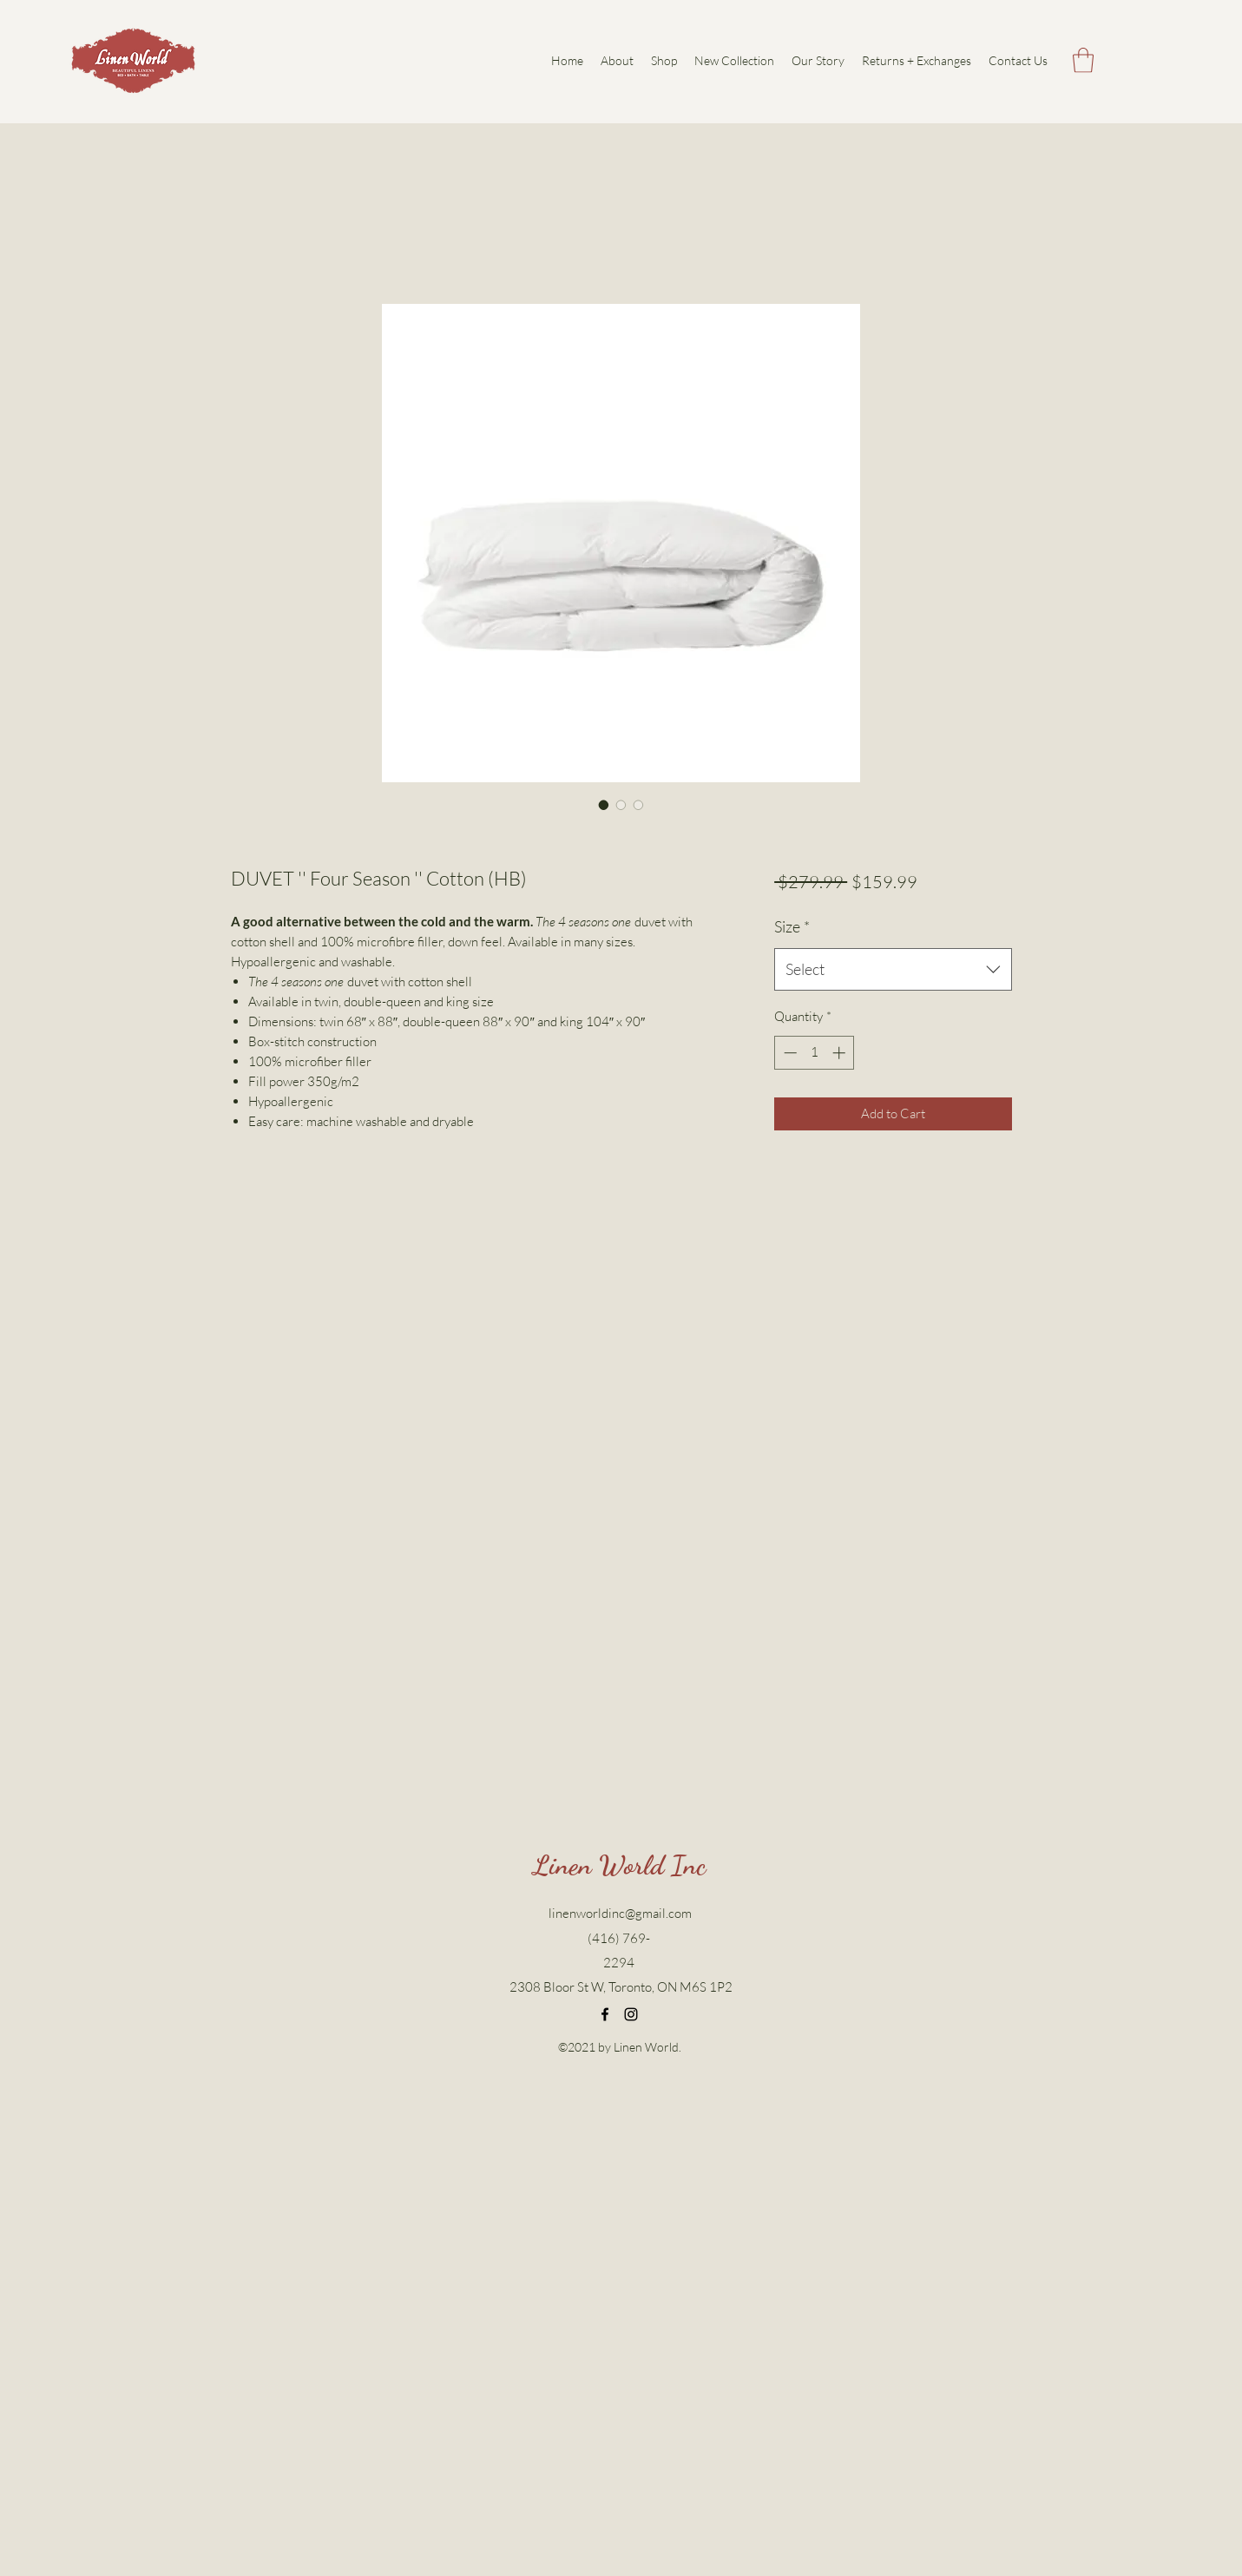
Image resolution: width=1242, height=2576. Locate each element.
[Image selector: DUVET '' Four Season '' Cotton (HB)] (604, 805)
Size (792, 926)
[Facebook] (605, 2014)
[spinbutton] (814, 1053)
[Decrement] (788, 1053)
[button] (1083, 60)
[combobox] (892, 970)
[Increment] (840, 1053)
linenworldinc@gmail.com (620, 1913)
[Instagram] (631, 2014)
